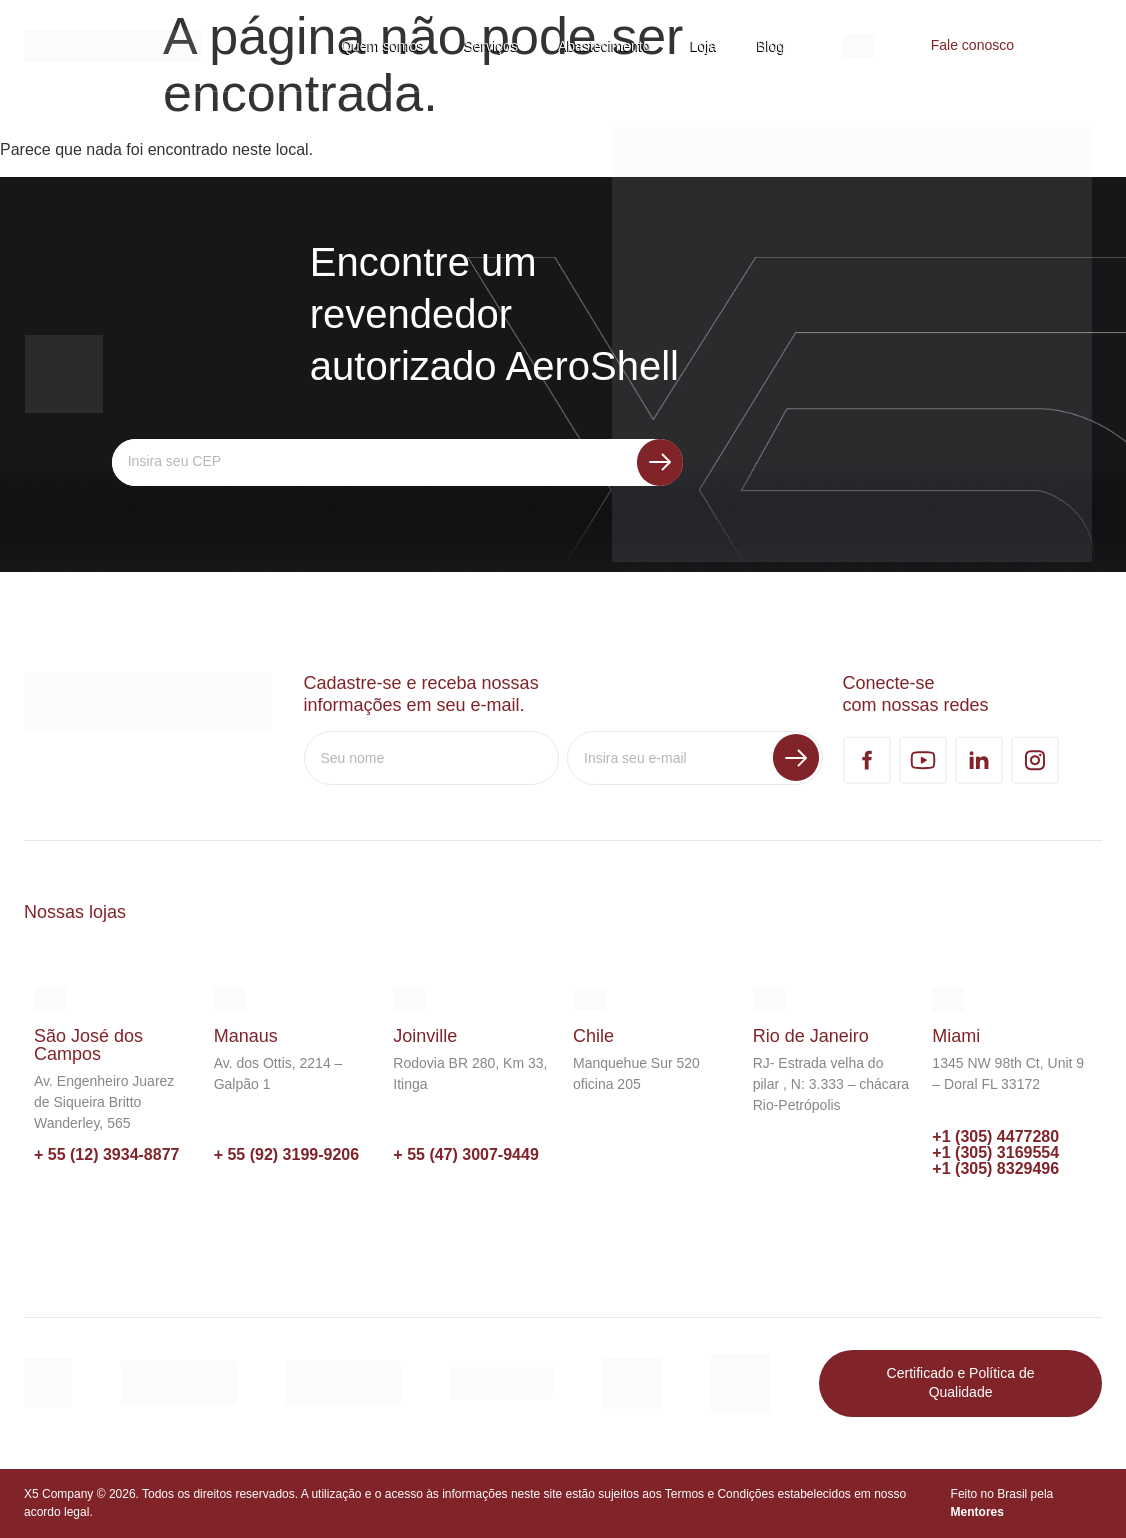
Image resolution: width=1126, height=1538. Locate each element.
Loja (704, 46)
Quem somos (382, 46)
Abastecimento (604, 46)
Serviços (491, 46)
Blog (771, 46)
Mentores (977, 1512)
